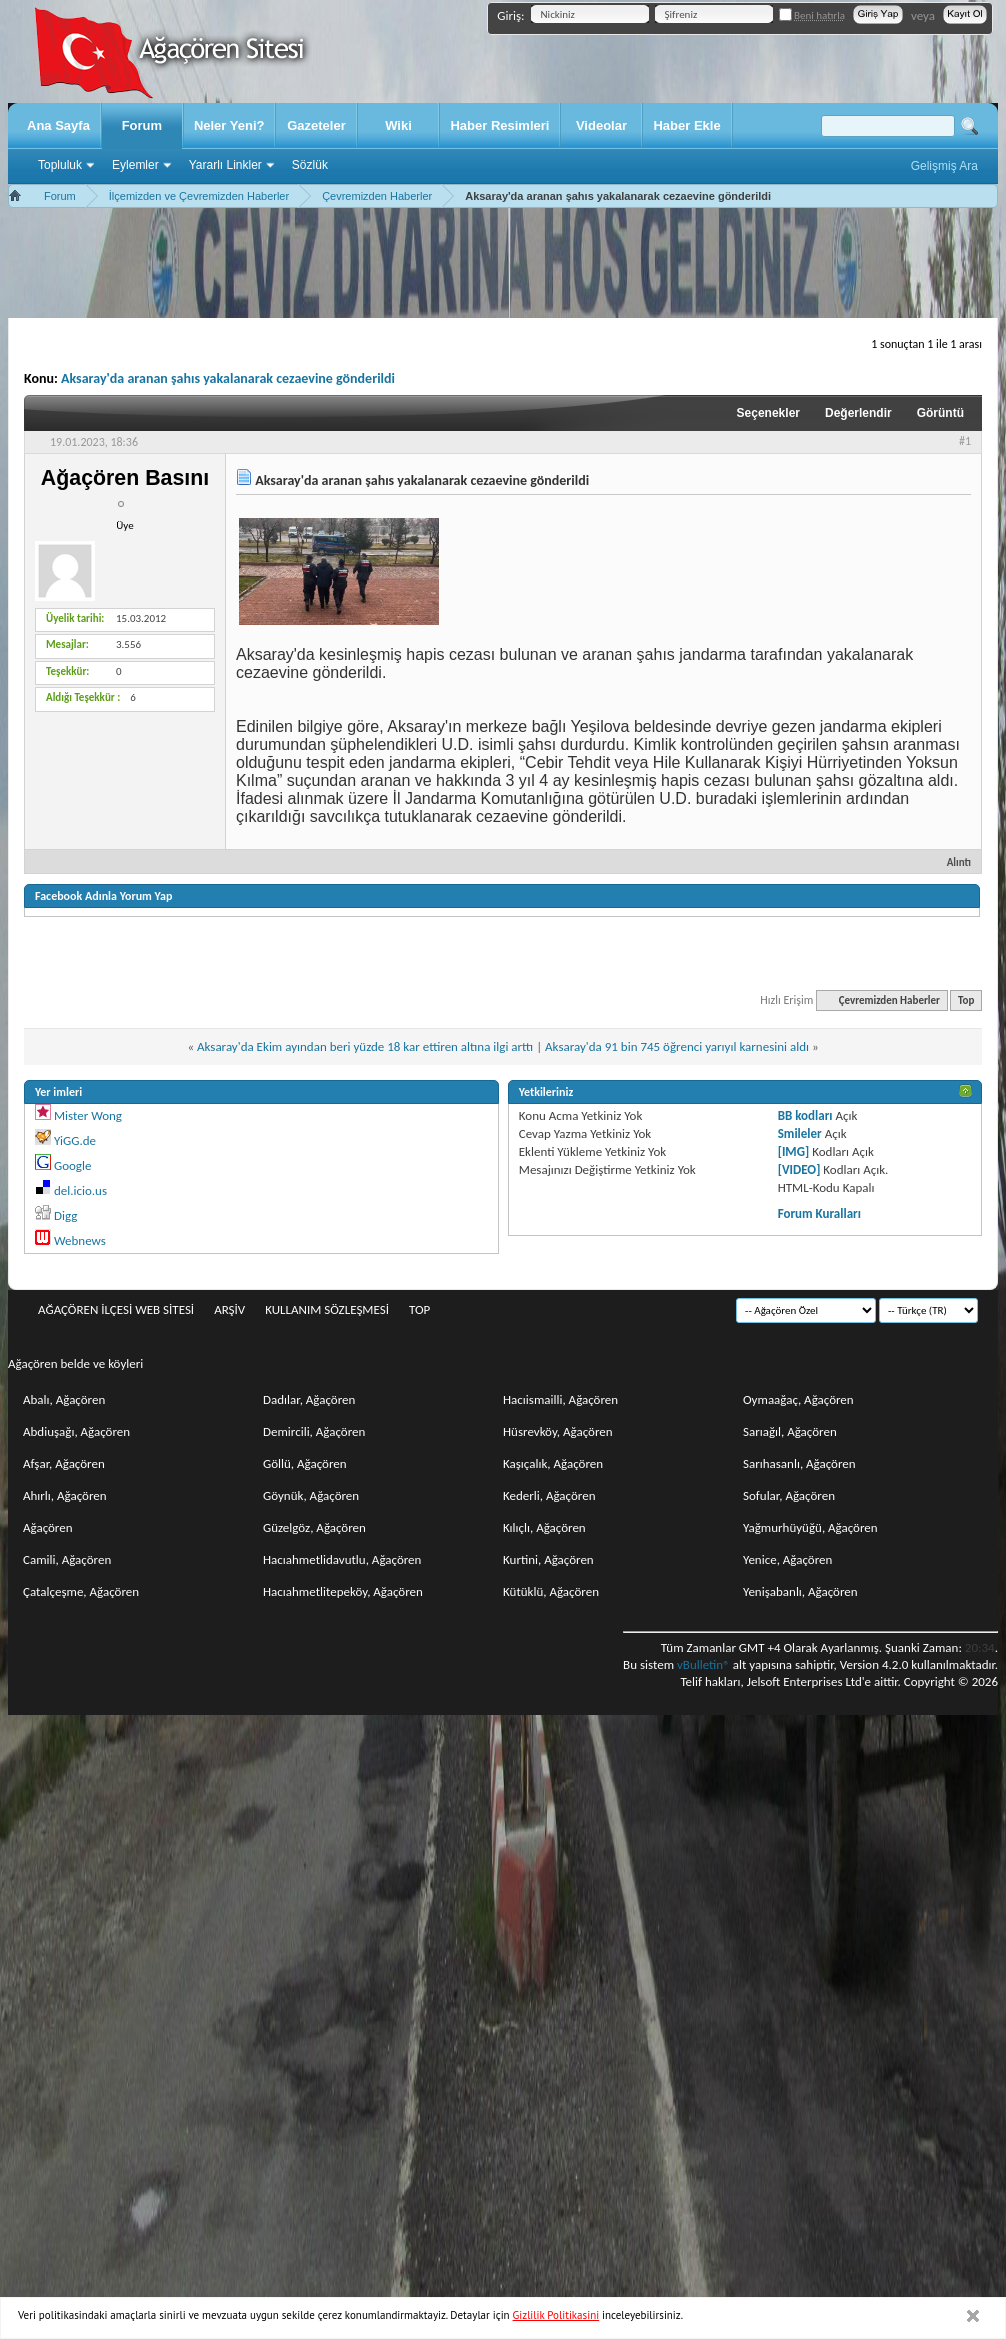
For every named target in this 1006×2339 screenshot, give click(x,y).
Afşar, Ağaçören (64, 1463)
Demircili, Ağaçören (314, 1431)
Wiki (398, 125)
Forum (142, 125)
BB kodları (805, 1115)
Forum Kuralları (819, 1213)
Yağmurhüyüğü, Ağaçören (810, 1527)
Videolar (601, 125)
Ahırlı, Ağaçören (65, 1495)
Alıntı (950, 862)
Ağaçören (48, 1527)
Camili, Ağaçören (67, 1559)
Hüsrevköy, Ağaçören (558, 1431)
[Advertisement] (503, 263)
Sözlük (310, 165)
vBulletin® (703, 1664)
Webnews (80, 1240)
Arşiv (229, 1309)
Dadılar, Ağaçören (309, 1399)
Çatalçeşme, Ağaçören (81, 1591)
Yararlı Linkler (225, 165)
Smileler (800, 1133)
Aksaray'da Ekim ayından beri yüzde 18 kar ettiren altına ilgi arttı (365, 1046)
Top (966, 1000)
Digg (65, 1215)
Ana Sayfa (58, 125)
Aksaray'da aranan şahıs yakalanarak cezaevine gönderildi (228, 378)
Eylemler (135, 165)
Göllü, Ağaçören (305, 1463)
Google (72, 1165)
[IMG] (794, 1151)
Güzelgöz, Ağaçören (314, 1527)
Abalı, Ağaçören (64, 1399)
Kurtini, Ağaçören (548, 1559)
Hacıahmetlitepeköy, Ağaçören (343, 1591)
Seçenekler (768, 413)
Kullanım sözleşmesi (327, 1309)
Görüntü (940, 413)
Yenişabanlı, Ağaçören (800, 1591)
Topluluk (60, 165)
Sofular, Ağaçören (789, 1495)
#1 (965, 441)
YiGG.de (75, 1140)
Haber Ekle (686, 125)
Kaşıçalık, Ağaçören (553, 1463)
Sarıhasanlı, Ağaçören (799, 1463)
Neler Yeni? (229, 125)
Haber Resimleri (499, 125)
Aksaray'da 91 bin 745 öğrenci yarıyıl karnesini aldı (677, 1046)
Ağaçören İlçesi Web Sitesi (116, 1309)
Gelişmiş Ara (944, 166)
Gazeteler (316, 125)
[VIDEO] (799, 1169)
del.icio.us (80, 1190)
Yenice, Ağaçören (787, 1559)
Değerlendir (858, 413)
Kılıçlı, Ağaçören (544, 1527)
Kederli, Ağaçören (549, 1495)
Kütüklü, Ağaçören (551, 1591)
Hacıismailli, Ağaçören (560, 1399)
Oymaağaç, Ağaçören (798, 1399)
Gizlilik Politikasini (556, 2315)
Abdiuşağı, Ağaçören (76, 1431)
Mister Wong (88, 1115)
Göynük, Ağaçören (311, 1495)
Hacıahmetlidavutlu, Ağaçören (342, 1559)
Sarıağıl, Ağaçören (790, 1431)
